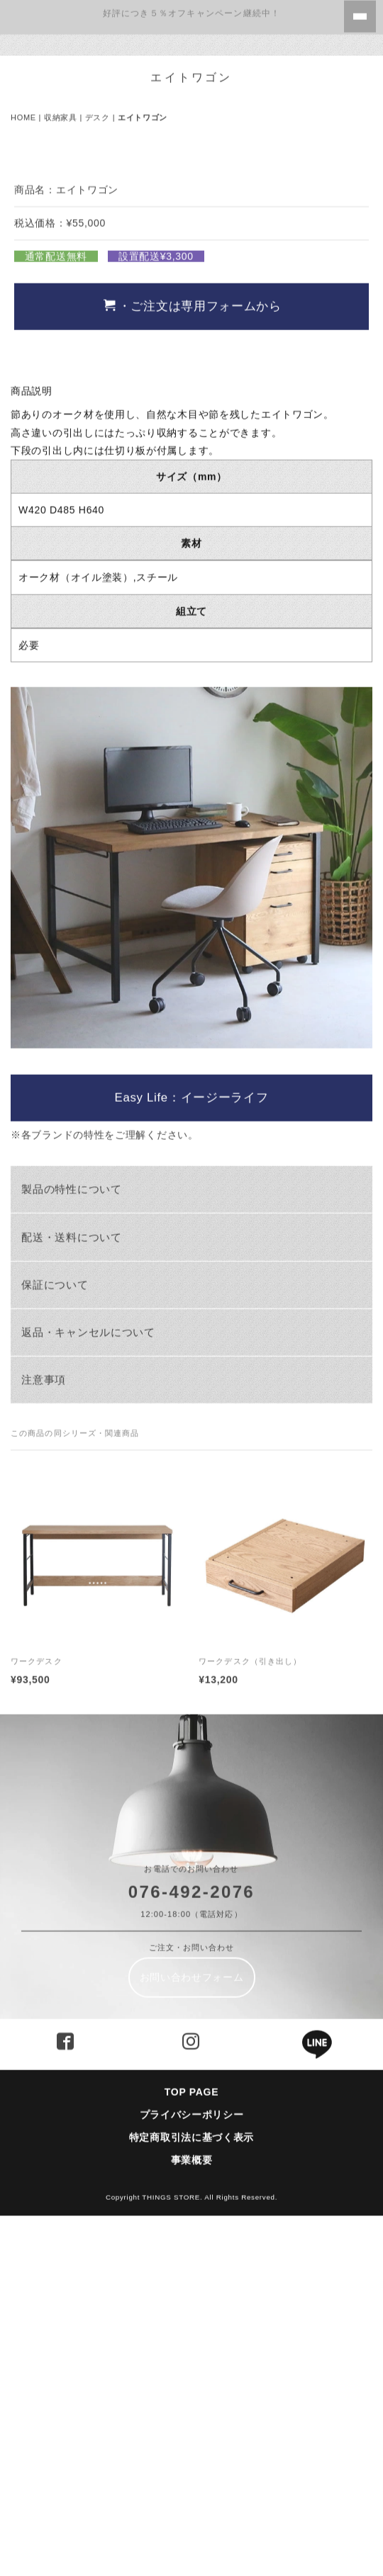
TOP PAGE (191, 2438)
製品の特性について (71, 1536)
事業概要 (192, 2507)
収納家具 (60, 111)
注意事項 (43, 1727)
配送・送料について (71, 1584)
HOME (23, 111)
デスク (97, 111)
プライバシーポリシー (192, 2461)
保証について (54, 1631)
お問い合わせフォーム (192, 2323)
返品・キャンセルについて (88, 1679)
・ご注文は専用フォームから (193, 653)
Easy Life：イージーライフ (192, 1445)
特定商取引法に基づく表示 (197, 2484)
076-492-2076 (191, 2238)
